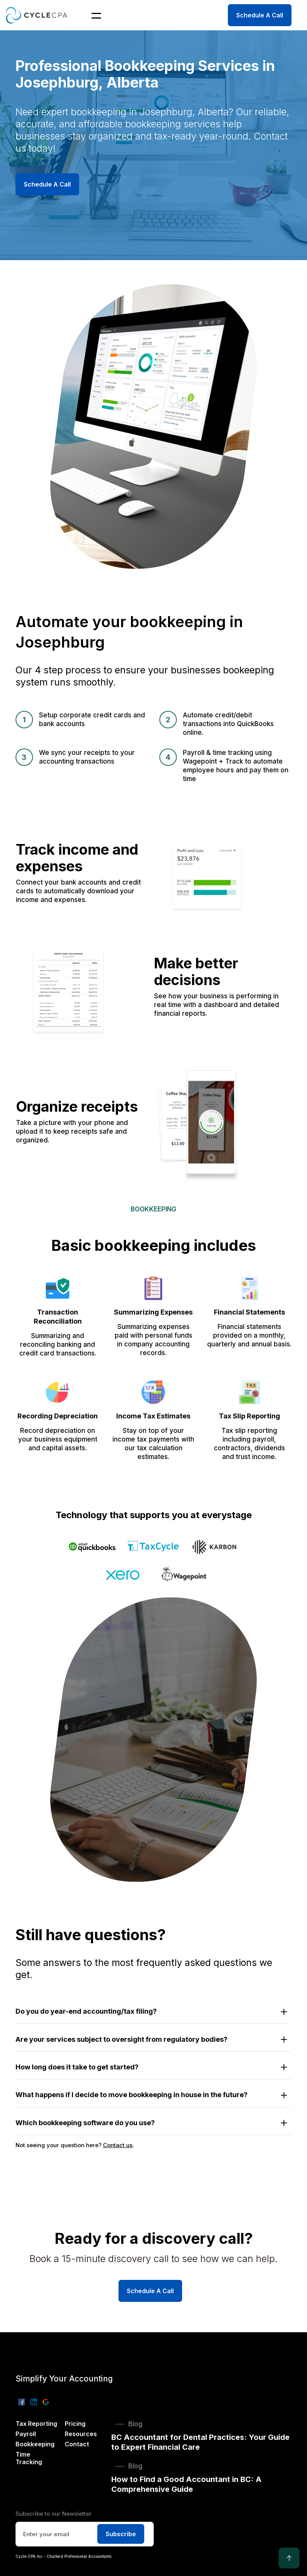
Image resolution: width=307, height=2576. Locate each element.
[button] (91, 15)
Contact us (117, 2145)
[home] (38, 15)
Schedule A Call (259, 15)
